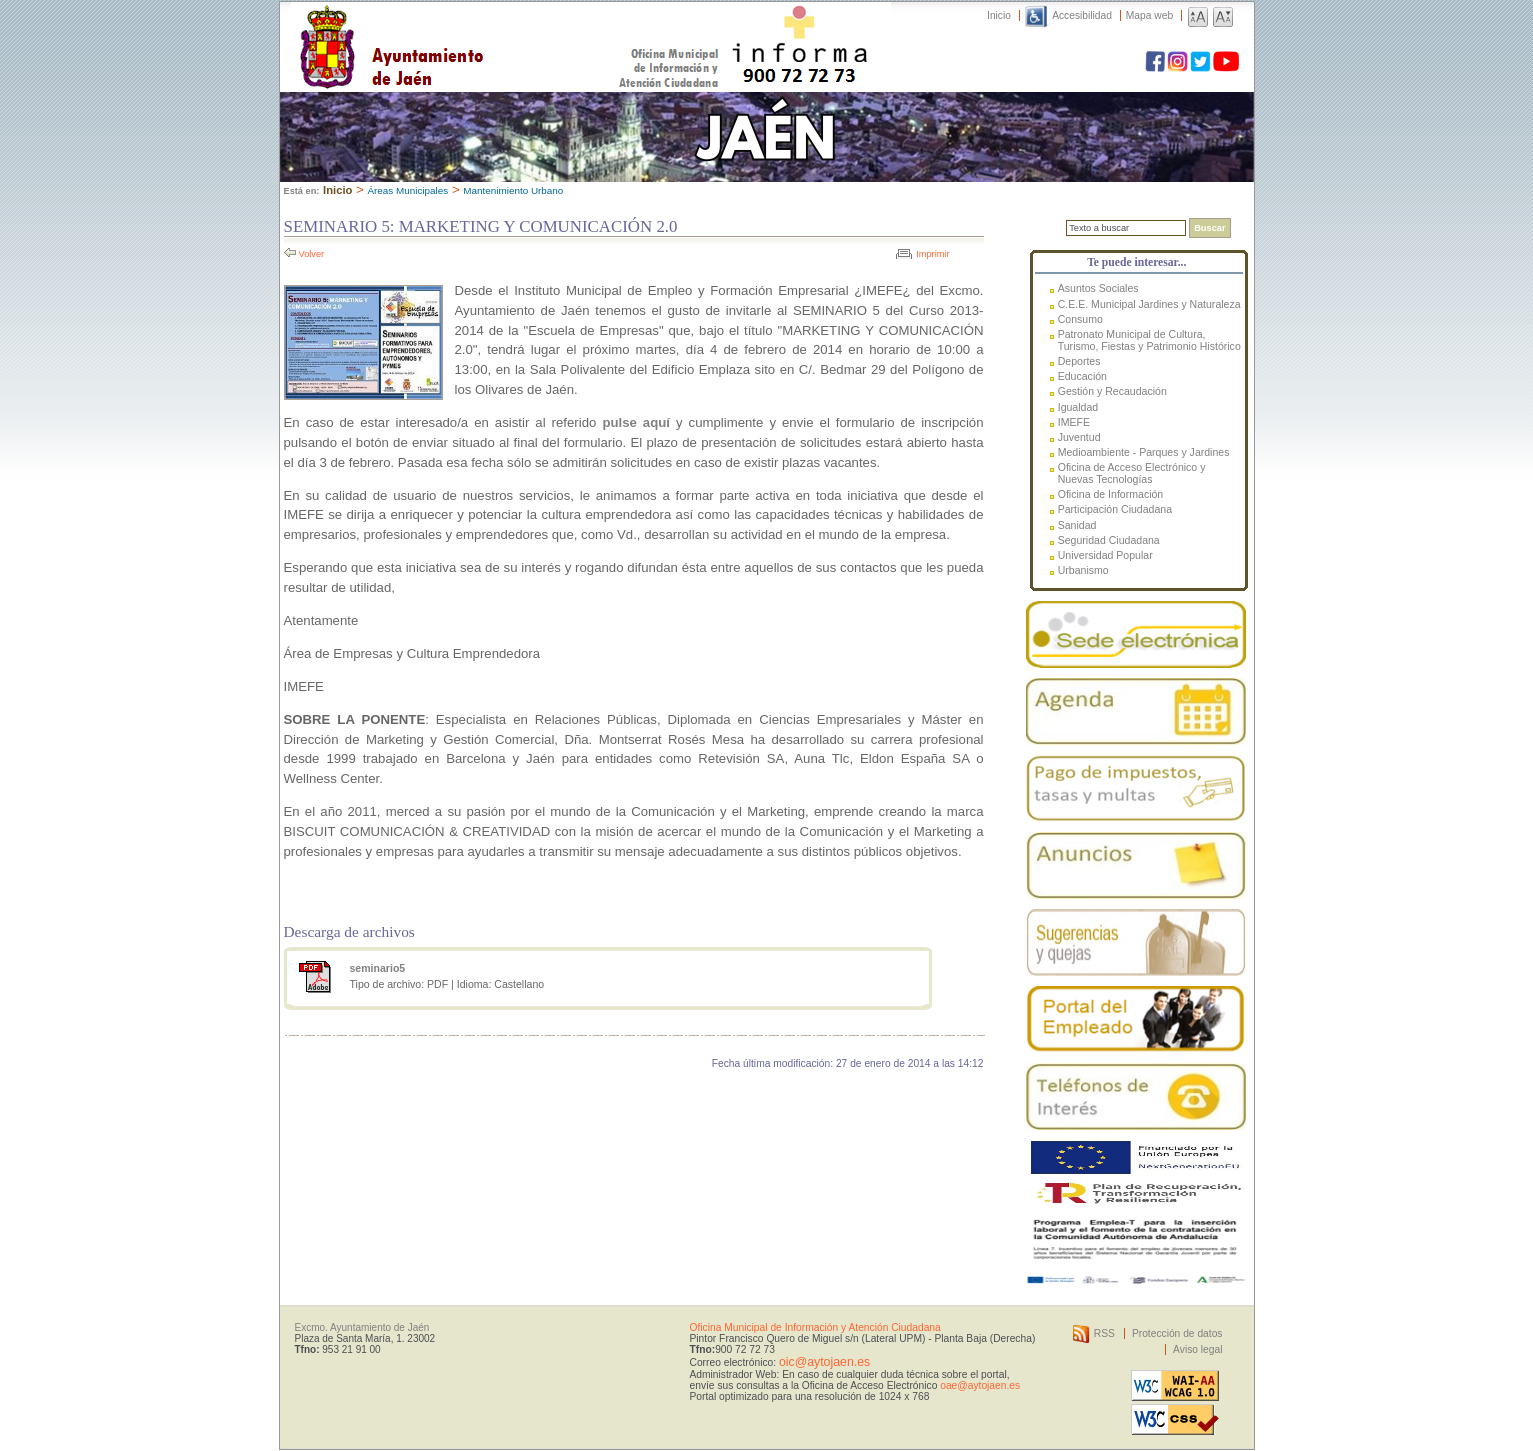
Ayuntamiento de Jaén (478, 27)
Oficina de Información (1111, 494)
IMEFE (1074, 422)
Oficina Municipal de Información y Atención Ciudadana (815, 1327)
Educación (1082, 376)
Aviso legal (1197, 1349)
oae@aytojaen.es (980, 1385)
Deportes (1079, 361)
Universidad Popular (1105, 555)
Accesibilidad (1082, 15)
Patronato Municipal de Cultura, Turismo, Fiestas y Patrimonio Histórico (1149, 340)
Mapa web (1149, 15)
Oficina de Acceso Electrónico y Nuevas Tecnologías (1132, 473)
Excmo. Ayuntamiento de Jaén (362, 1327)
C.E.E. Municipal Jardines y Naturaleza (1149, 304)
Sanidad (1077, 525)
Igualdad (1078, 407)
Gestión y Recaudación (1112, 391)
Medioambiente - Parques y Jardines (1144, 452)
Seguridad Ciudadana (1109, 540)
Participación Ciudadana (1115, 509)
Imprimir (932, 254)
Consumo (1080, 319)
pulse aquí (636, 422)
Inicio (999, 15)
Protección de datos (1177, 1333)
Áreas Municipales (407, 190)
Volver (312, 254)
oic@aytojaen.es (824, 1362)
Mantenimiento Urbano (513, 190)
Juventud (1079, 437)
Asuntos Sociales (1098, 288)
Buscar (1209, 228)
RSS (1104, 1333)
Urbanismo (1083, 570)
